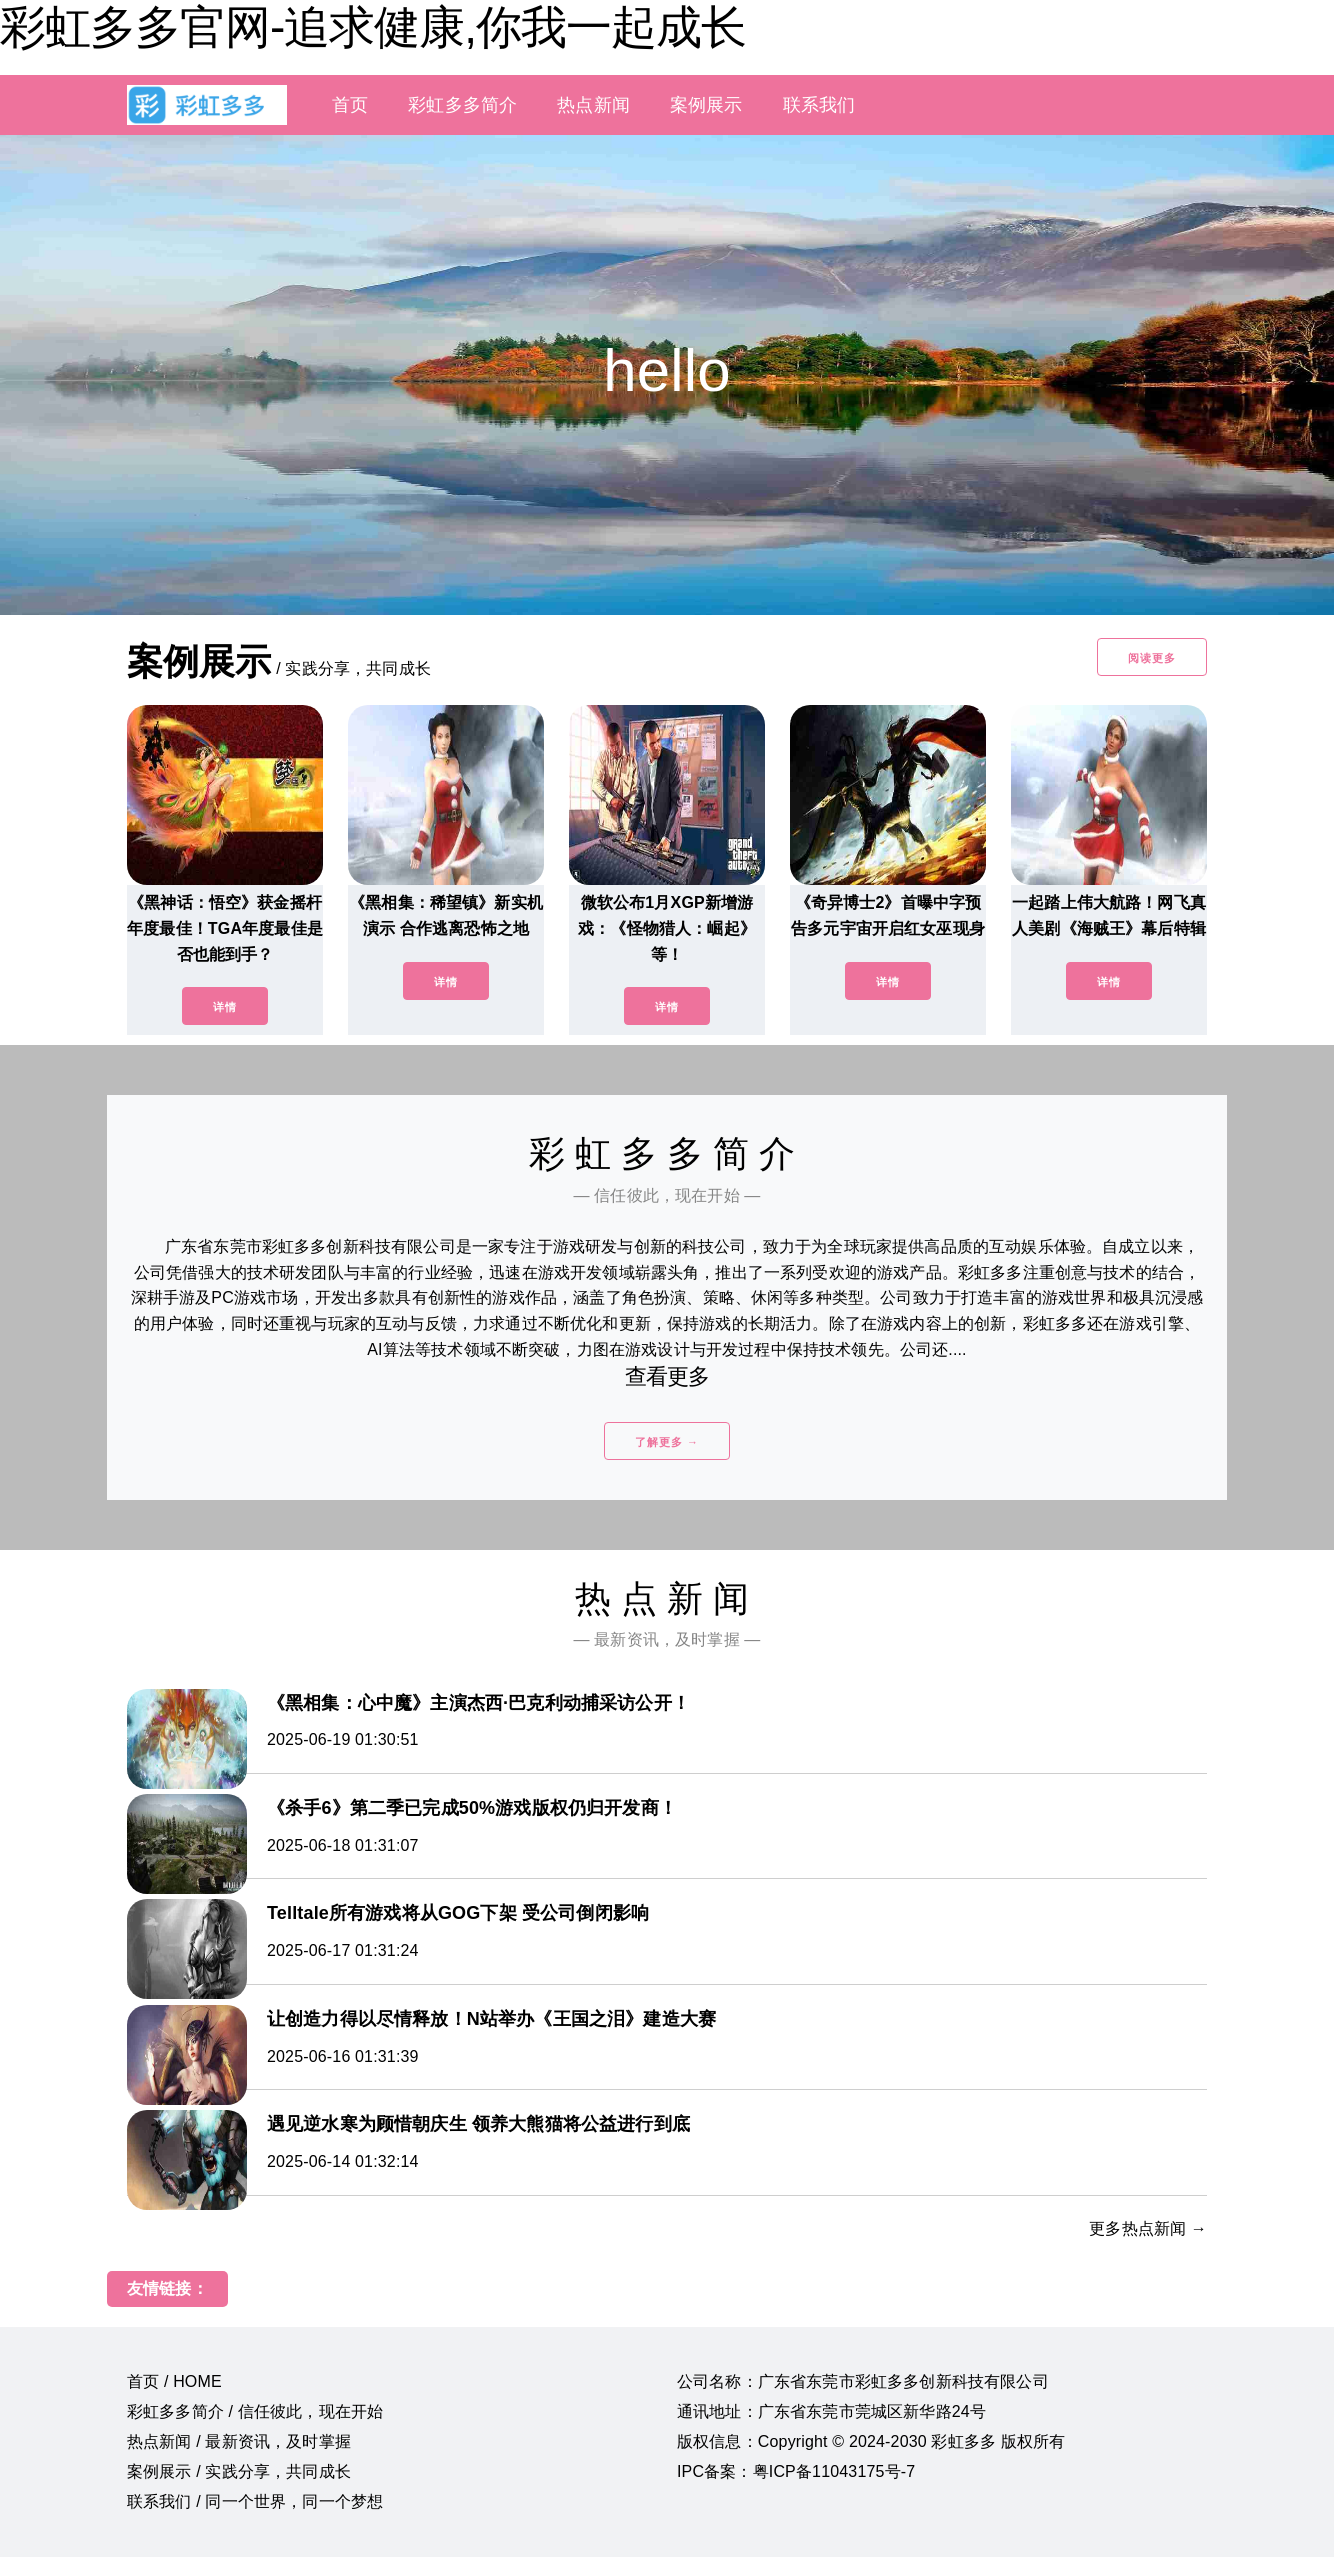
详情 (225, 1007)
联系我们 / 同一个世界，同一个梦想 (255, 2501)
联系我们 (819, 105)
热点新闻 (593, 105)
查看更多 (667, 1376)
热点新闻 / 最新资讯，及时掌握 (239, 2441)
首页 (350, 105)
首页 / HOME (174, 2381)
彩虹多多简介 (462, 105)
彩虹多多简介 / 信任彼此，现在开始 (255, 2411)
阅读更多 (1152, 658)
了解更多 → (667, 1442)
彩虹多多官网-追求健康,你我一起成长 (373, 27)
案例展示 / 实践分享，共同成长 (239, 2471)
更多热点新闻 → (1148, 2228)
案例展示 (706, 105)
